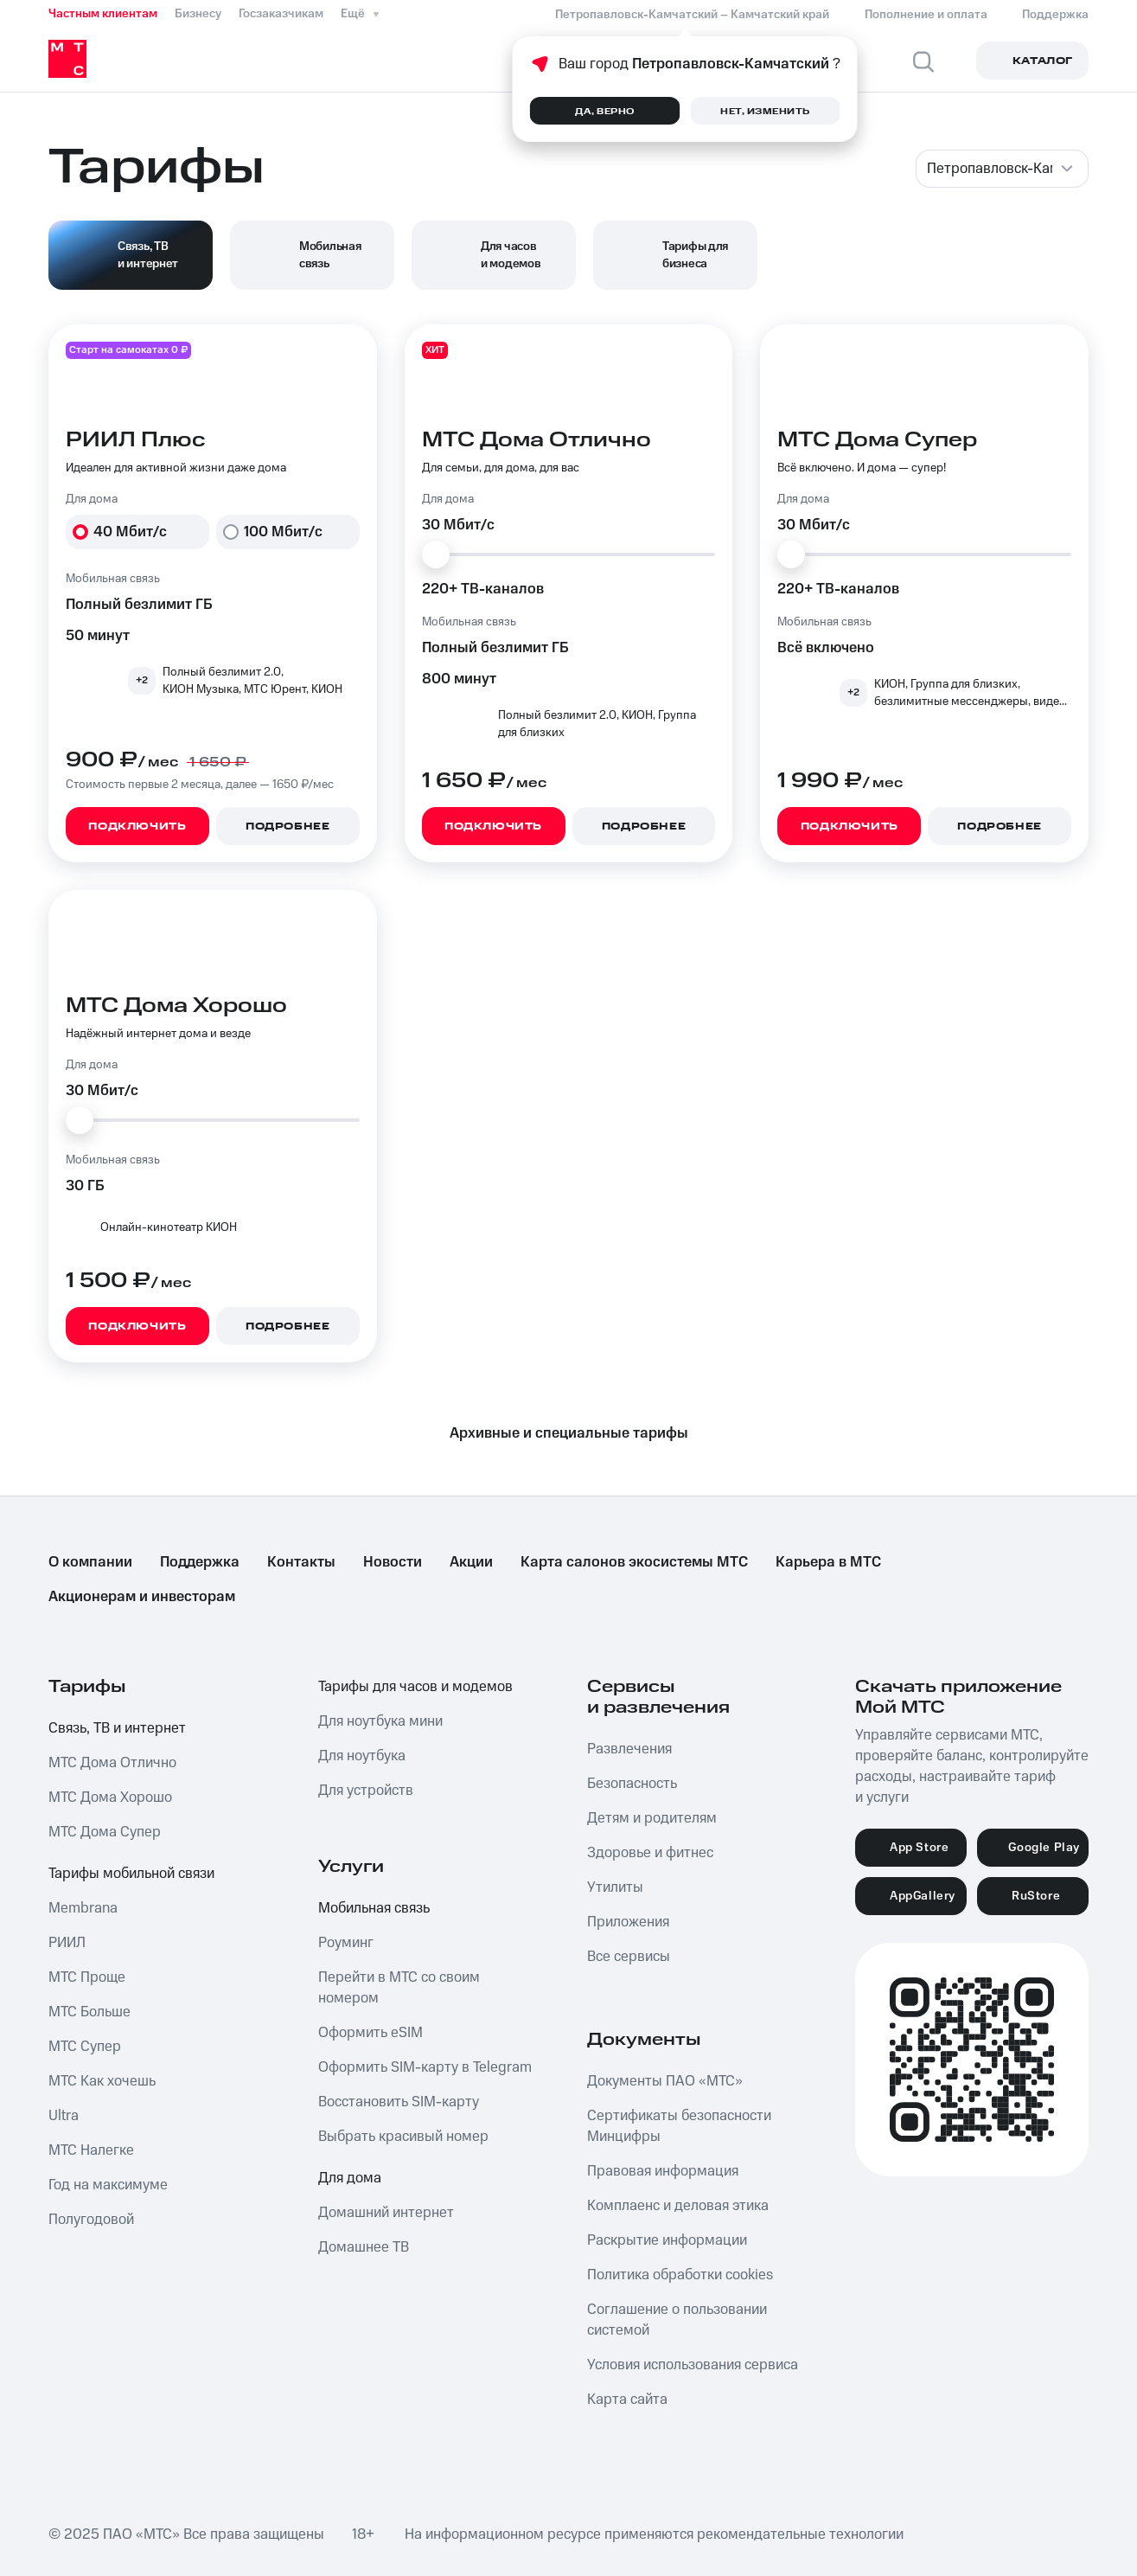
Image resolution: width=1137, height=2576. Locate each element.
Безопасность (632, 1783)
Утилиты (615, 1887)
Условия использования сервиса (692, 2365)
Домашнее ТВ (363, 2247)
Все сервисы (628, 1956)
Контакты (301, 1562)
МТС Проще (86, 1977)
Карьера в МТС (828, 1562)
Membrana (83, 1908)
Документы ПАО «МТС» (665, 2081)
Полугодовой (91, 2219)
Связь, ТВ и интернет (117, 1728)
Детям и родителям (652, 1818)
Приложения (628, 1922)
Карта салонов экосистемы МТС (634, 1562)
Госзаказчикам (281, 13)
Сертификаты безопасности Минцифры (679, 2126)
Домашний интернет (386, 2212)
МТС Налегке (91, 2150)
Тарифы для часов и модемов (415, 1686)
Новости (392, 1562)
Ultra (63, 2115)
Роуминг (346, 1942)
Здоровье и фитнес (650, 1852)
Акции (471, 1562)
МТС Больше (89, 2012)
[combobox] (1002, 169)
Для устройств (365, 1790)
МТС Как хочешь (102, 2081)
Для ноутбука (362, 1756)
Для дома (349, 2178)
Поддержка (200, 1562)
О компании (90, 1562)
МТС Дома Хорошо (110, 1797)
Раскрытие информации (667, 2240)
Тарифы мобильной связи (131, 1873)
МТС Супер (84, 2046)
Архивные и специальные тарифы (569, 1433)
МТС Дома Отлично (112, 1763)
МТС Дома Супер (104, 1832)
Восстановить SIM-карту (398, 2102)
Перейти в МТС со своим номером (399, 1988)
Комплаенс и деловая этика (678, 2205)
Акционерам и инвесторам (141, 1596)
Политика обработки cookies (680, 2275)
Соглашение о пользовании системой (677, 2320)
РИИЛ (67, 1942)
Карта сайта (627, 2399)
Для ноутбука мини (380, 1721)
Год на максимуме (108, 2185)
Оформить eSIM (370, 2032)
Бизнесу (198, 13)
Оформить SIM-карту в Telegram (425, 2067)
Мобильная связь (374, 1908)
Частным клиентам (102, 13)
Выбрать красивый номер (403, 2136)
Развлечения (629, 1749)
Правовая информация (662, 2171)
